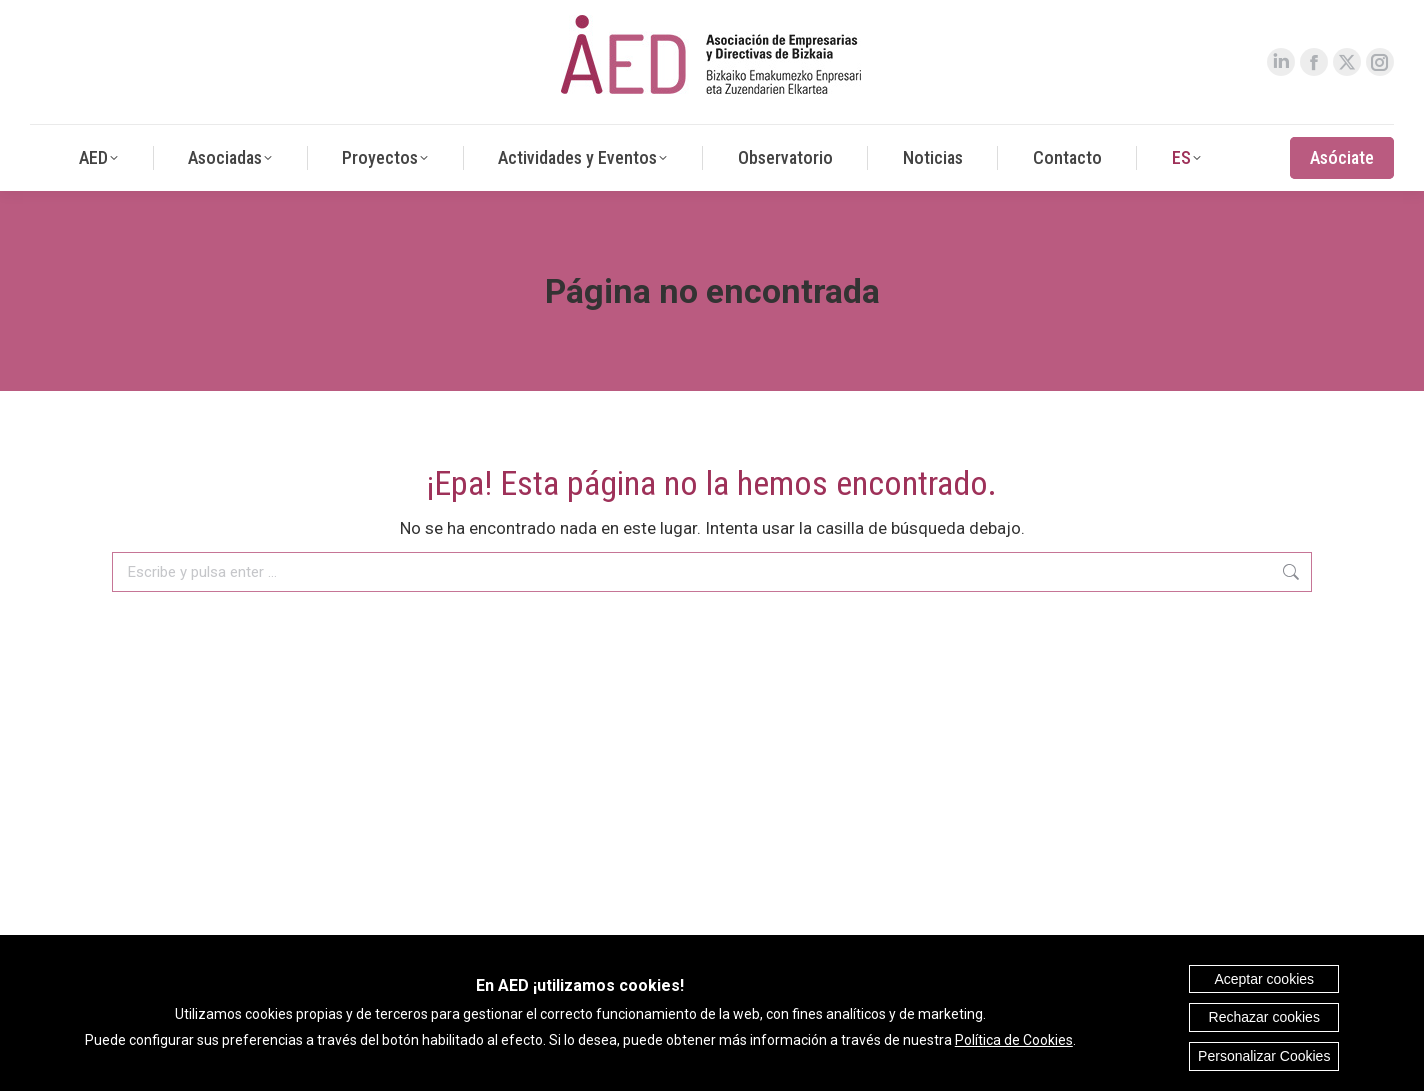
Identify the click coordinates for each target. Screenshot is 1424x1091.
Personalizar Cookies (1264, 1056)
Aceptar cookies (1264, 979)
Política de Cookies (1014, 1040)
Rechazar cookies (1264, 1017)
